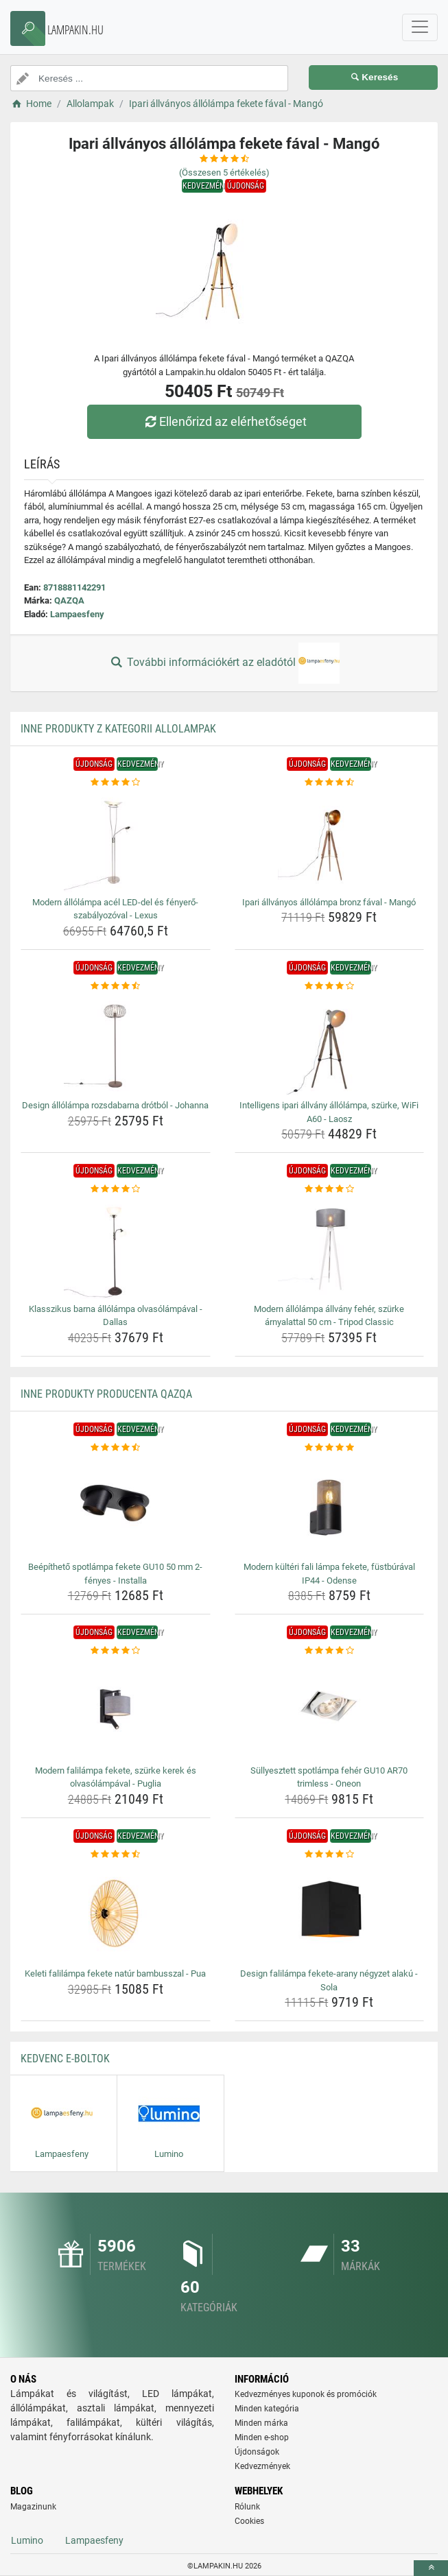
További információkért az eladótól (223, 663)
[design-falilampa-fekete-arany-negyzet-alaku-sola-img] (329, 1912)
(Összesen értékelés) (224, 172)
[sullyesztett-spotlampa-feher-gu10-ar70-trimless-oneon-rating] (329, 1651)
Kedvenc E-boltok (65, 2058)
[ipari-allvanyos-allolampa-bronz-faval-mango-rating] (329, 782)
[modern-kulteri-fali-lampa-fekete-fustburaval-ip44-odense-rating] (329, 1448)
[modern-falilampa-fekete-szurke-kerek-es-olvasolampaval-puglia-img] (115, 1709)
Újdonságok (257, 2452)
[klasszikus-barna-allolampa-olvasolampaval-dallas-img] (115, 1247)
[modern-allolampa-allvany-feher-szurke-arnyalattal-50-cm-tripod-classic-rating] (329, 1189)
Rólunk (247, 2507)
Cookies (249, 2521)
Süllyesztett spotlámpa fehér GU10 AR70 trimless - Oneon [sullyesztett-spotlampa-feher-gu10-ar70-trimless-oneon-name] (329, 1777)
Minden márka (261, 2423)
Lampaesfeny (77, 614)
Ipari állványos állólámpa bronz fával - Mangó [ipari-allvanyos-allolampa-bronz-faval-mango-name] (329, 902)
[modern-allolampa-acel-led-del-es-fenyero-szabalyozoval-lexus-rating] (115, 782)
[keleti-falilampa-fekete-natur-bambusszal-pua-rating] (115, 1854)
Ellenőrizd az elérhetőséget (223, 421)
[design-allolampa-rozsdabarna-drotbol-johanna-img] (115, 1043)
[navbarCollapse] (420, 27)
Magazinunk (33, 2507)
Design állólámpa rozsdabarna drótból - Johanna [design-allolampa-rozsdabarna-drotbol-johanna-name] (115, 1105)
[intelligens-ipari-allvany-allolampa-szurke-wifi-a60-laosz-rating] (329, 986)
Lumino (27, 2540)
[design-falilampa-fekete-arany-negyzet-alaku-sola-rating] (329, 1854)
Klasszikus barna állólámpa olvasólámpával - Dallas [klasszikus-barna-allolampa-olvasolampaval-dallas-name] (115, 1316)
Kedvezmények (262, 2466)
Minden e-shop (262, 2437)
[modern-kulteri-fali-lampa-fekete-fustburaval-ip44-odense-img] (329, 1505)
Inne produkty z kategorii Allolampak (118, 728)
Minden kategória (267, 2408)
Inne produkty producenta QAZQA (106, 1393)
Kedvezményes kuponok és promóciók (306, 2394)
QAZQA (69, 600)
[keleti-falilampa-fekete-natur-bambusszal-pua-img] (115, 1912)
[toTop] (431, 2568)
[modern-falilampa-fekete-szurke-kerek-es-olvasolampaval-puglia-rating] (115, 1651)
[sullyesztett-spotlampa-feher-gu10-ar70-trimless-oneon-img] (329, 1709)
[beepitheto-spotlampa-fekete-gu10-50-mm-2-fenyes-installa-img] (115, 1505)
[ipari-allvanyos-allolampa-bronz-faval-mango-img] (329, 840)
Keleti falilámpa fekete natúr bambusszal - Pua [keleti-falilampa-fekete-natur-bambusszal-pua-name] (115, 1973)
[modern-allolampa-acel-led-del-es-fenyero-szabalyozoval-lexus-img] (115, 840)
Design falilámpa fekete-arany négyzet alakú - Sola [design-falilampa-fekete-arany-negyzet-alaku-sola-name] (329, 1980)
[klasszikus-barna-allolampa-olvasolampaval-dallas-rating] (115, 1189)
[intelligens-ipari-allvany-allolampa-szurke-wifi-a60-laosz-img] (329, 1043)
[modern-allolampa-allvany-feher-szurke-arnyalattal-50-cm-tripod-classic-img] (329, 1247)
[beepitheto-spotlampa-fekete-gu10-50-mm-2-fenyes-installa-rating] (115, 1448)
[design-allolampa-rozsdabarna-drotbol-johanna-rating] (115, 986)
